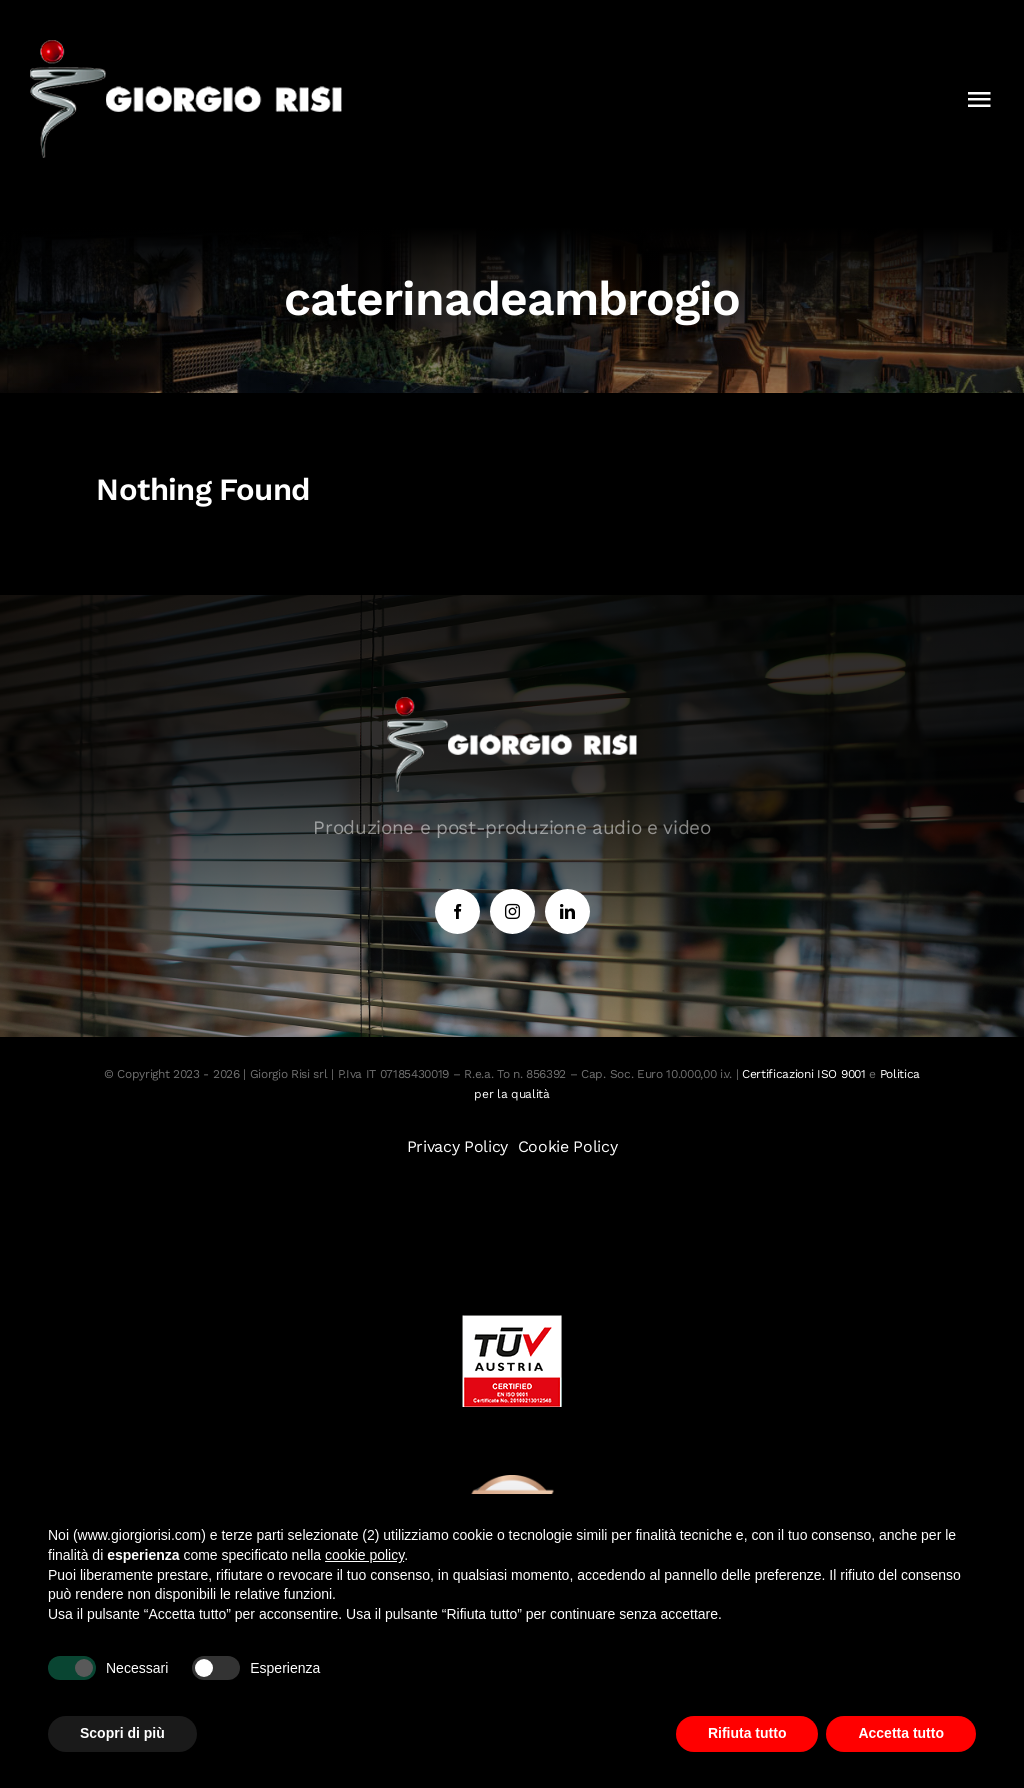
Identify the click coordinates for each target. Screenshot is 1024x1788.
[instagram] (512, 911)
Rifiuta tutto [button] (747, 1733)
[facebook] (457, 911)
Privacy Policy (458, 1146)
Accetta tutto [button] (901, 1733)
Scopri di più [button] (122, 1733)
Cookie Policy (568, 1146)
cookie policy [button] (364, 1555)
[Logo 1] (186, 47)
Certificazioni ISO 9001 (804, 1074)
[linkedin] (567, 911)
